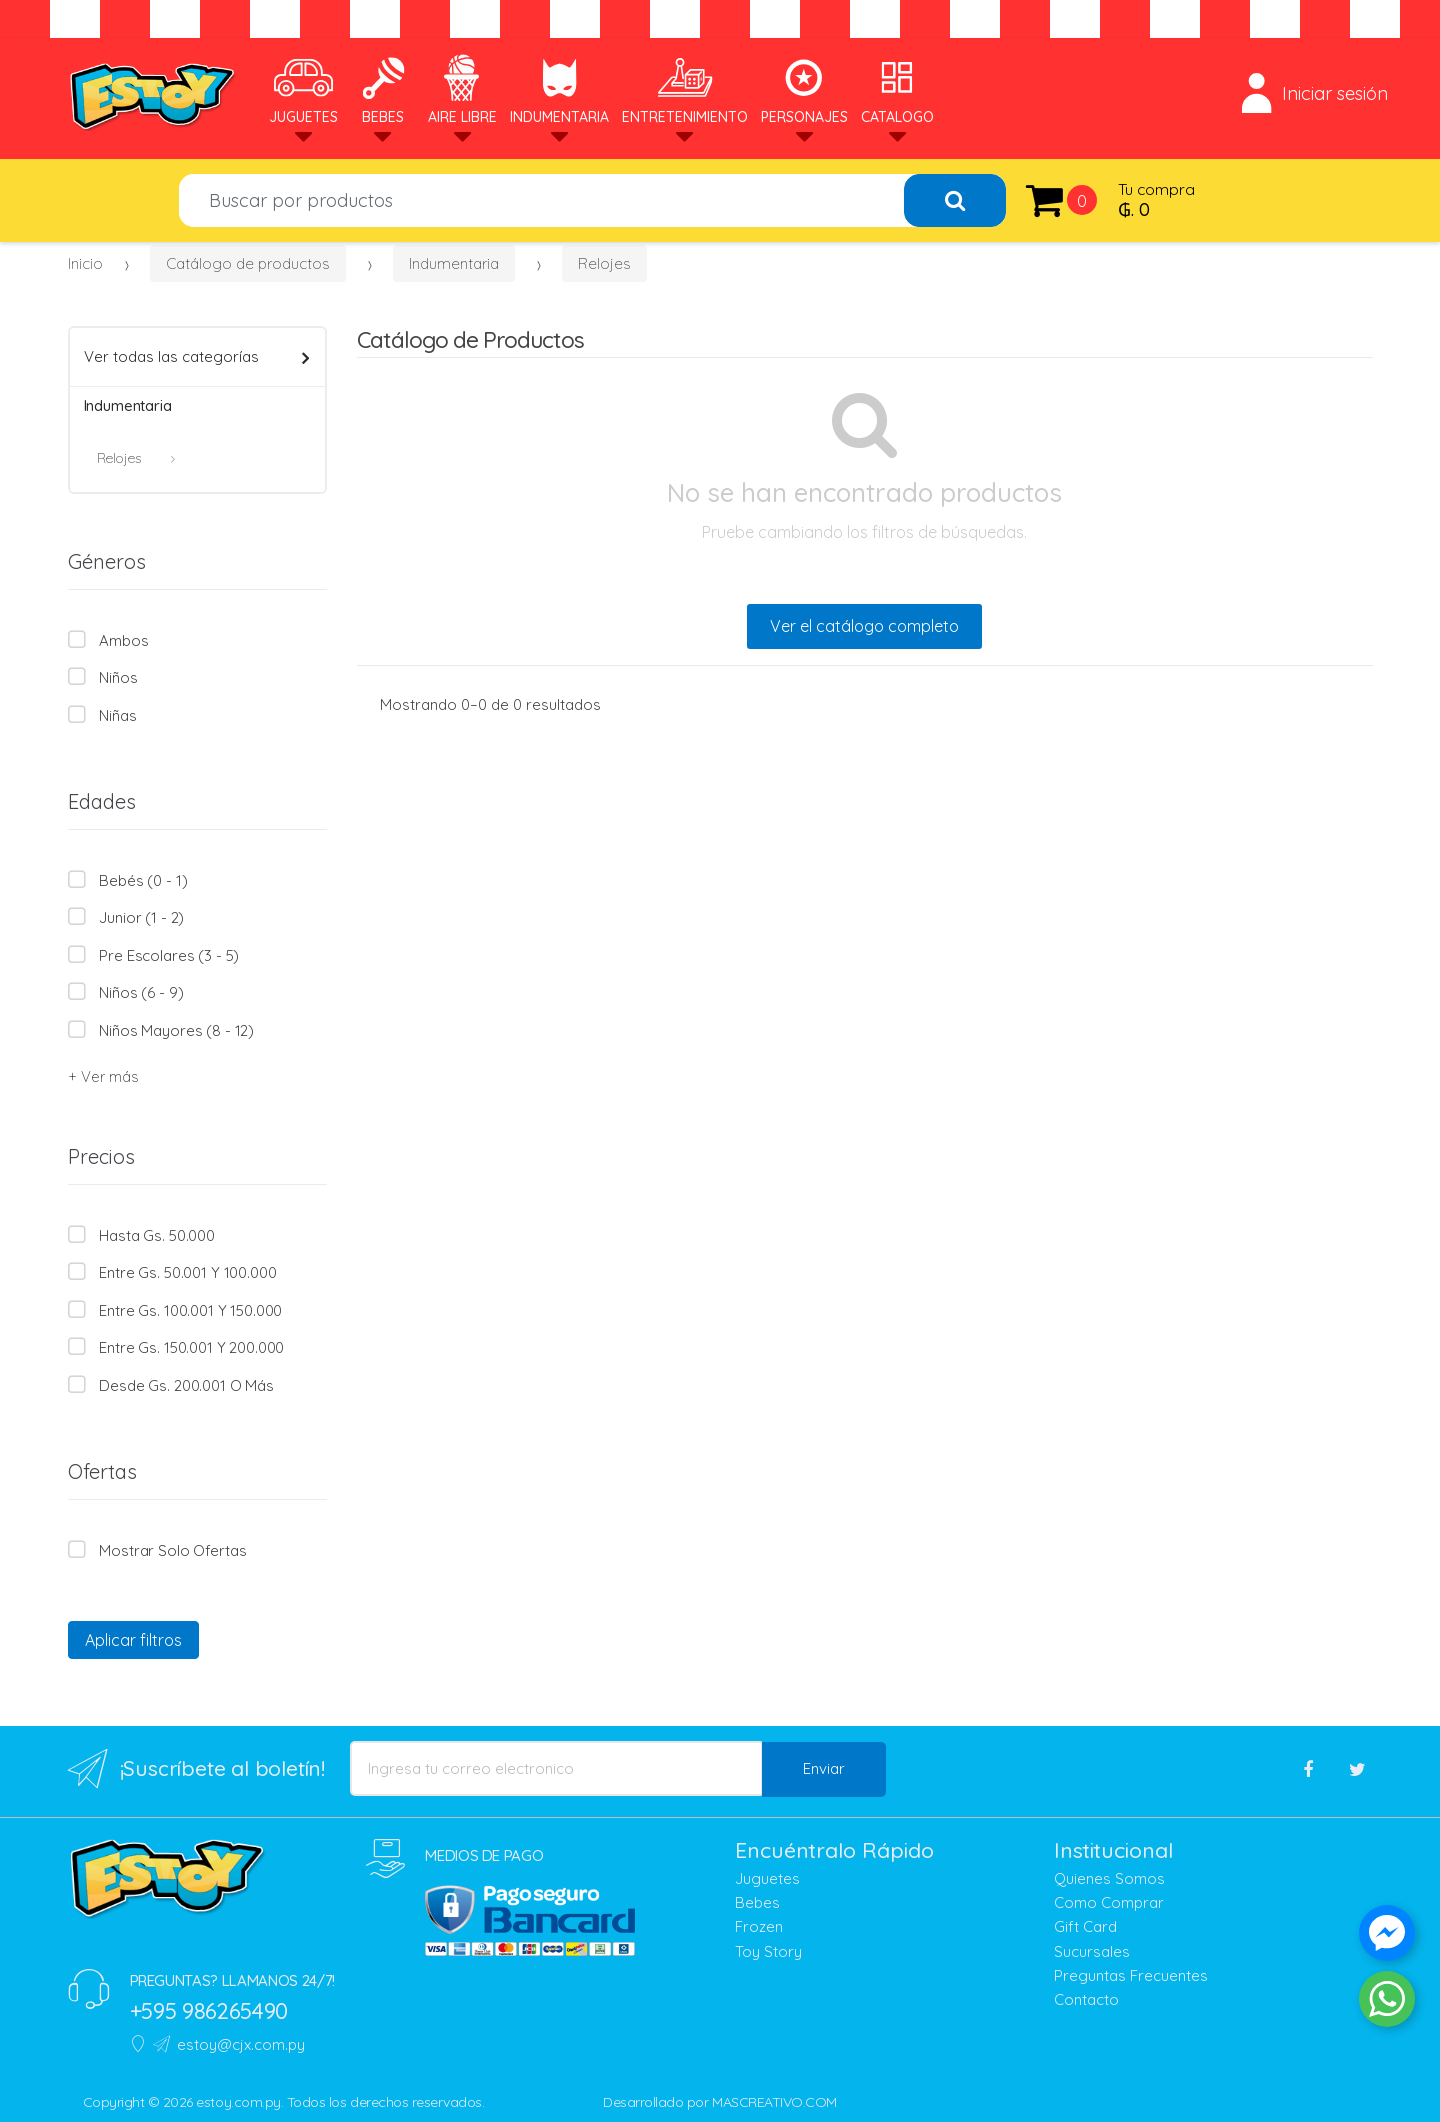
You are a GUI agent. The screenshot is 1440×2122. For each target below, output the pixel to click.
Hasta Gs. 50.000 (157, 1235)
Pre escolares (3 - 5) (169, 955)
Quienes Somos (1109, 1878)
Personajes (804, 89)
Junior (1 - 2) (141, 917)
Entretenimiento (685, 89)
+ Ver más (103, 1076)
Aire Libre (462, 89)
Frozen (759, 1926)
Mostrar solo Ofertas (172, 1550)
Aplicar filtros (133, 1640)
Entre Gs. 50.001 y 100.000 (187, 1272)
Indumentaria (559, 89)
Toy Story (768, 1951)
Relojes (604, 263)
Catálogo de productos (248, 263)
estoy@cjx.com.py (229, 2044)
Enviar (824, 1768)
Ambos (123, 640)
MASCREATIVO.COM (774, 2102)
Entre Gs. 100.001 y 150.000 (190, 1310)
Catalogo (897, 89)
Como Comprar (1109, 1902)
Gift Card (1085, 1926)
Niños (118, 677)
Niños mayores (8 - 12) (176, 1030)
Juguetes (303, 89)
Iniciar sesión (1314, 93)
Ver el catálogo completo (864, 626)
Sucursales (1092, 1951)
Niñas (117, 715)
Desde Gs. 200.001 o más (186, 1385)
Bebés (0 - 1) (143, 880)
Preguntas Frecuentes (1131, 1975)
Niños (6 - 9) (141, 992)
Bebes (383, 89)
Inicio (85, 263)
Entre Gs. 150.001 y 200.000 (191, 1347)
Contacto (1086, 1999)
